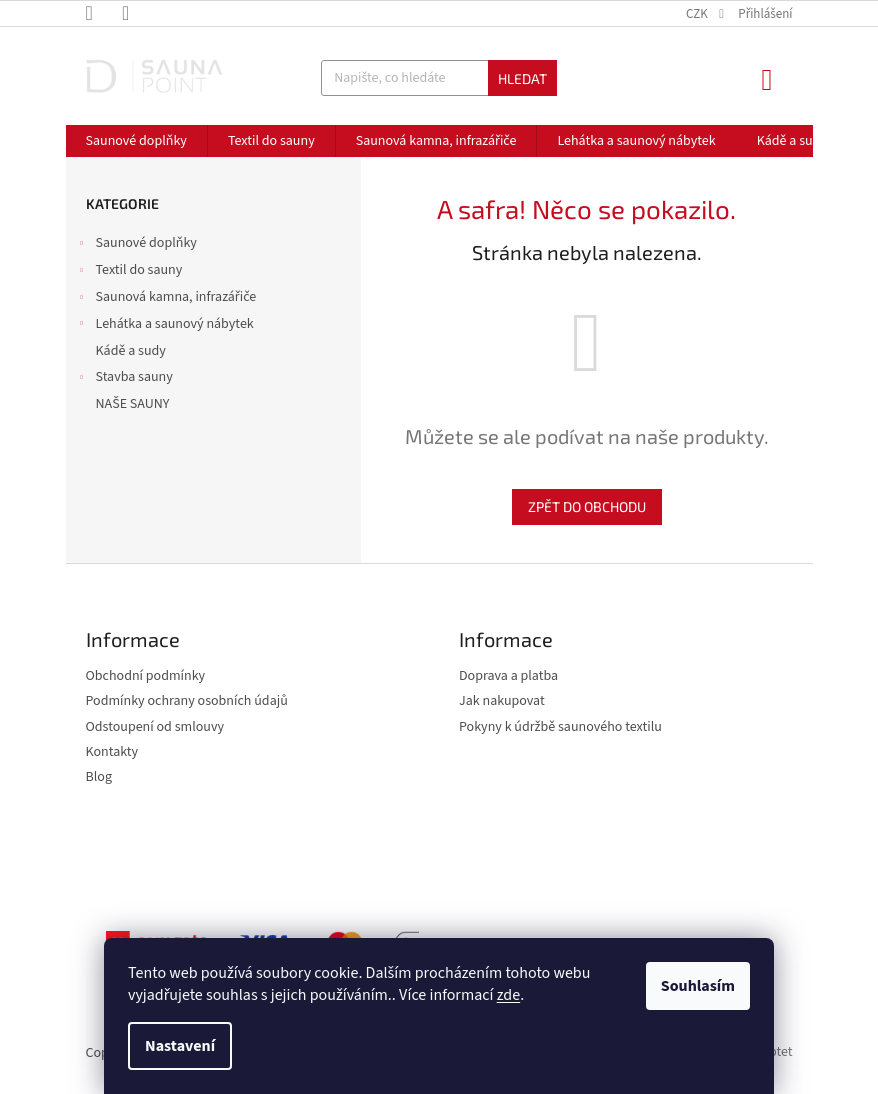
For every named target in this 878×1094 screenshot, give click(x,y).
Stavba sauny (124, 379)
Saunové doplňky (136, 245)
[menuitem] (136, 141)
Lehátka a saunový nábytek (165, 326)
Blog (99, 777)
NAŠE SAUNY (134, 404)
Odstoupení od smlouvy (155, 727)
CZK (698, 14)
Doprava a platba (508, 676)
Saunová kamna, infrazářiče (166, 299)
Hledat (522, 78)
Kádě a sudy (132, 351)
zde (508, 995)
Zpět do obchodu (587, 506)
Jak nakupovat (502, 701)
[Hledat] (439, 78)
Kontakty (112, 752)
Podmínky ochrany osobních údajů (187, 701)
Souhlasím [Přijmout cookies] (698, 986)
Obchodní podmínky (146, 676)
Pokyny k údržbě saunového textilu (560, 727)
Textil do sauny (129, 272)
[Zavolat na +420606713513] (104, 13)
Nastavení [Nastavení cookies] (180, 1046)
